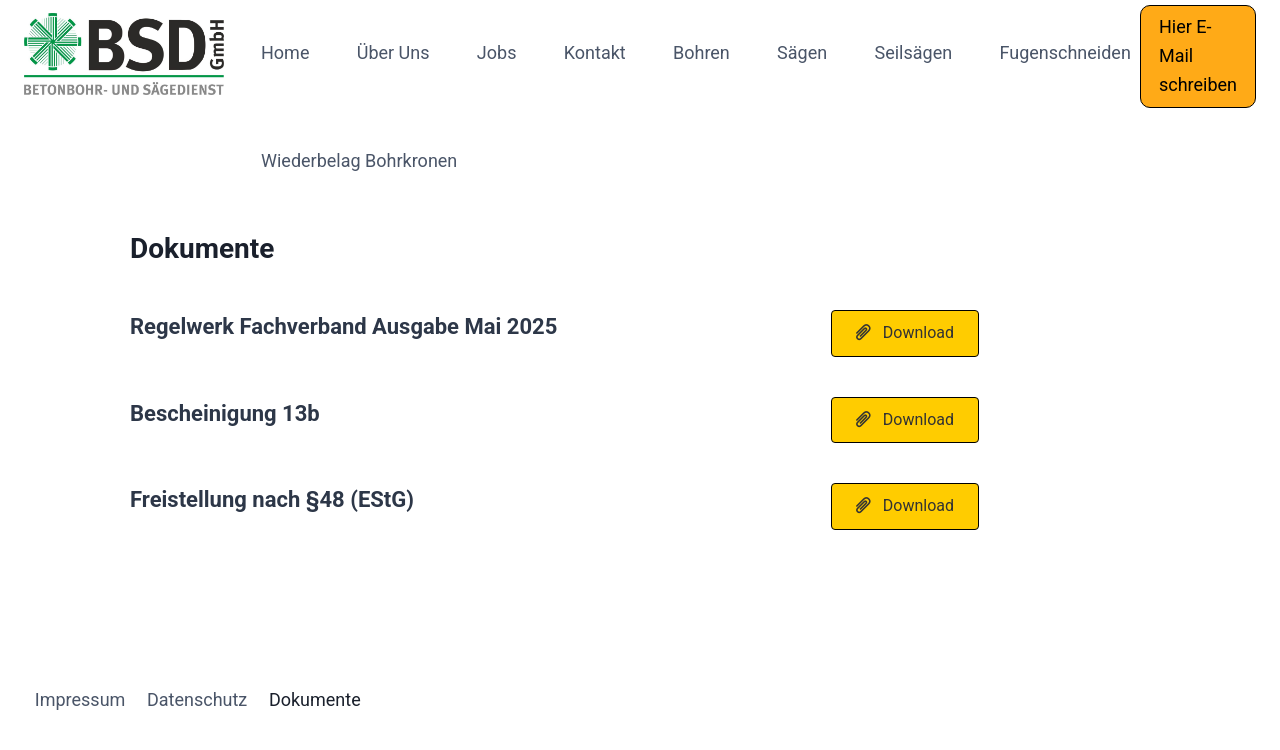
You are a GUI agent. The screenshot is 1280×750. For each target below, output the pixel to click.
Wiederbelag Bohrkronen (359, 160)
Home (285, 52)
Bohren (701, 52)
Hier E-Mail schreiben (1198, 55)
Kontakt (595, 52)
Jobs (497, 52)
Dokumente (315, 699)
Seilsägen (913, 52)
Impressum (80, 699)
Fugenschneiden (1064, 52)
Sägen (802, 52)
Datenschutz (197, 699)
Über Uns (393, 52)
